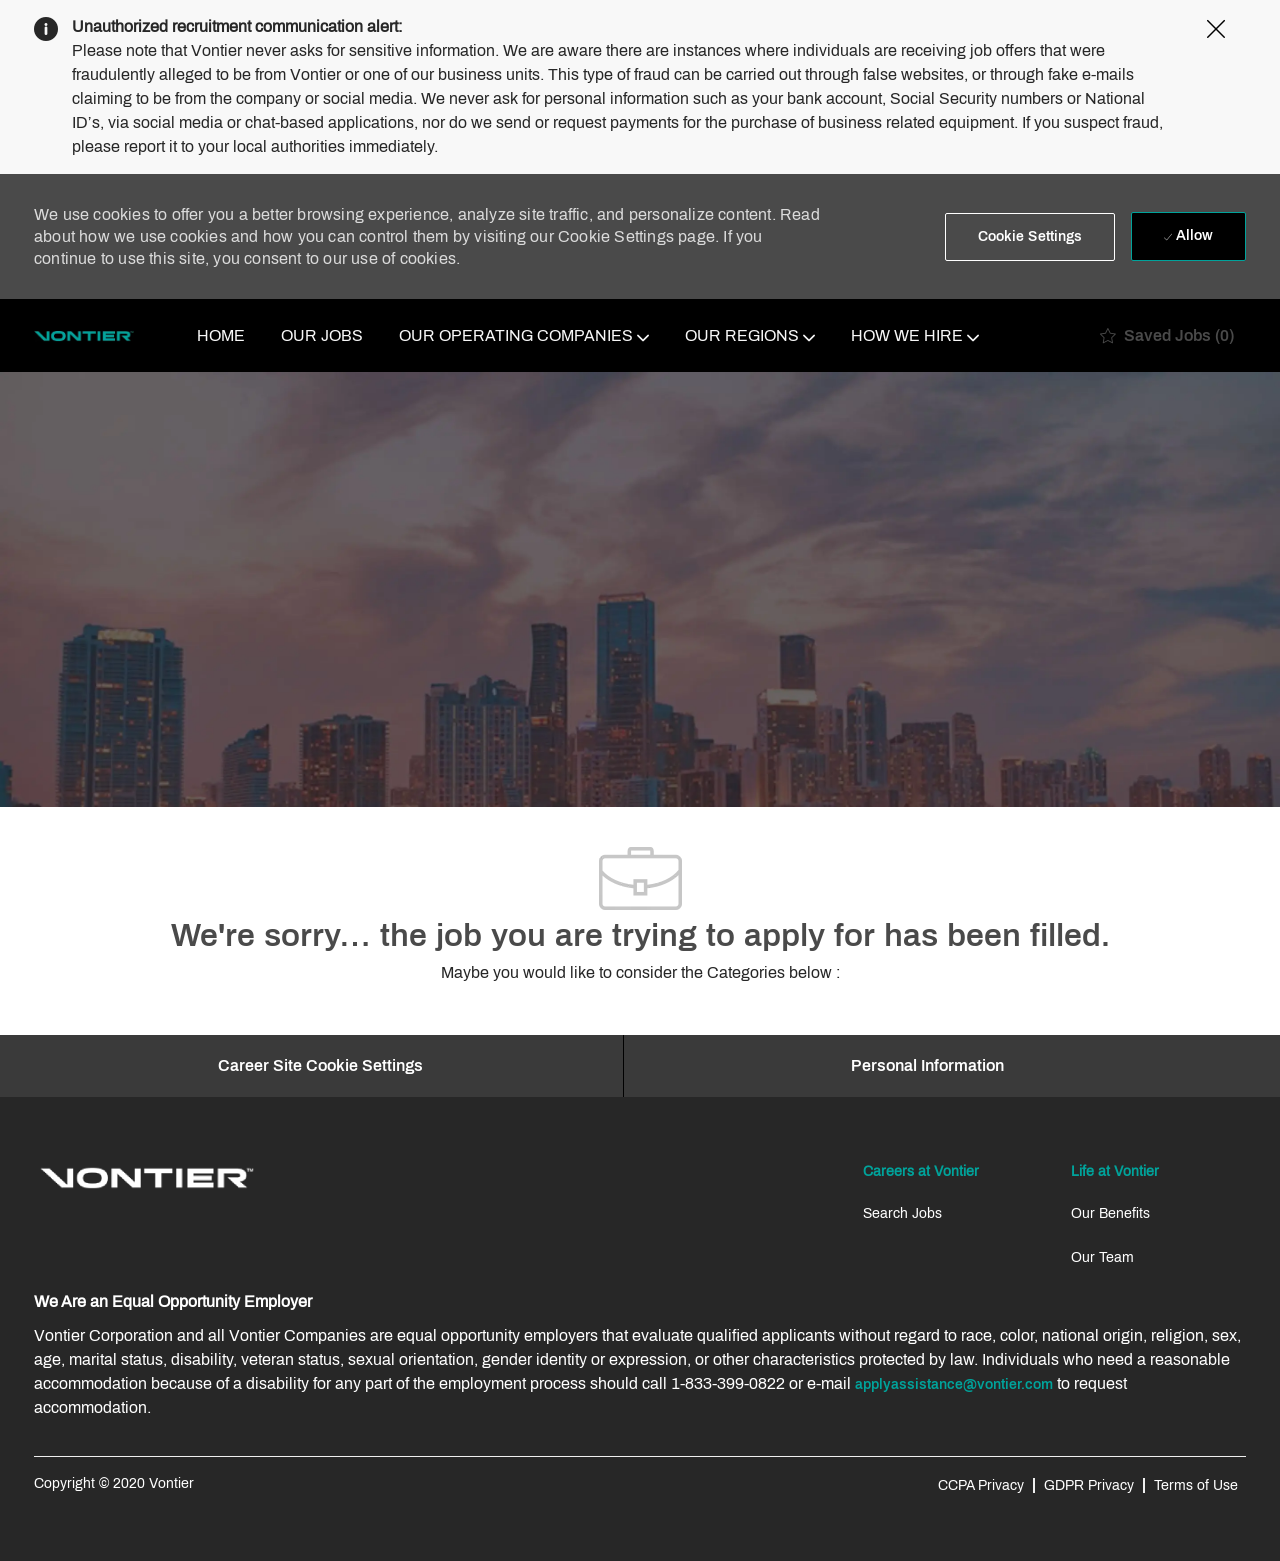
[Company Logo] (84, 336)
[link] (147, 1178)
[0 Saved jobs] (1167, 335)
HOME (221, 335)
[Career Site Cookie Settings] (320, 1066)
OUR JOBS (322, 335)
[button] (1030, 237)
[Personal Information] (927, 1066)
